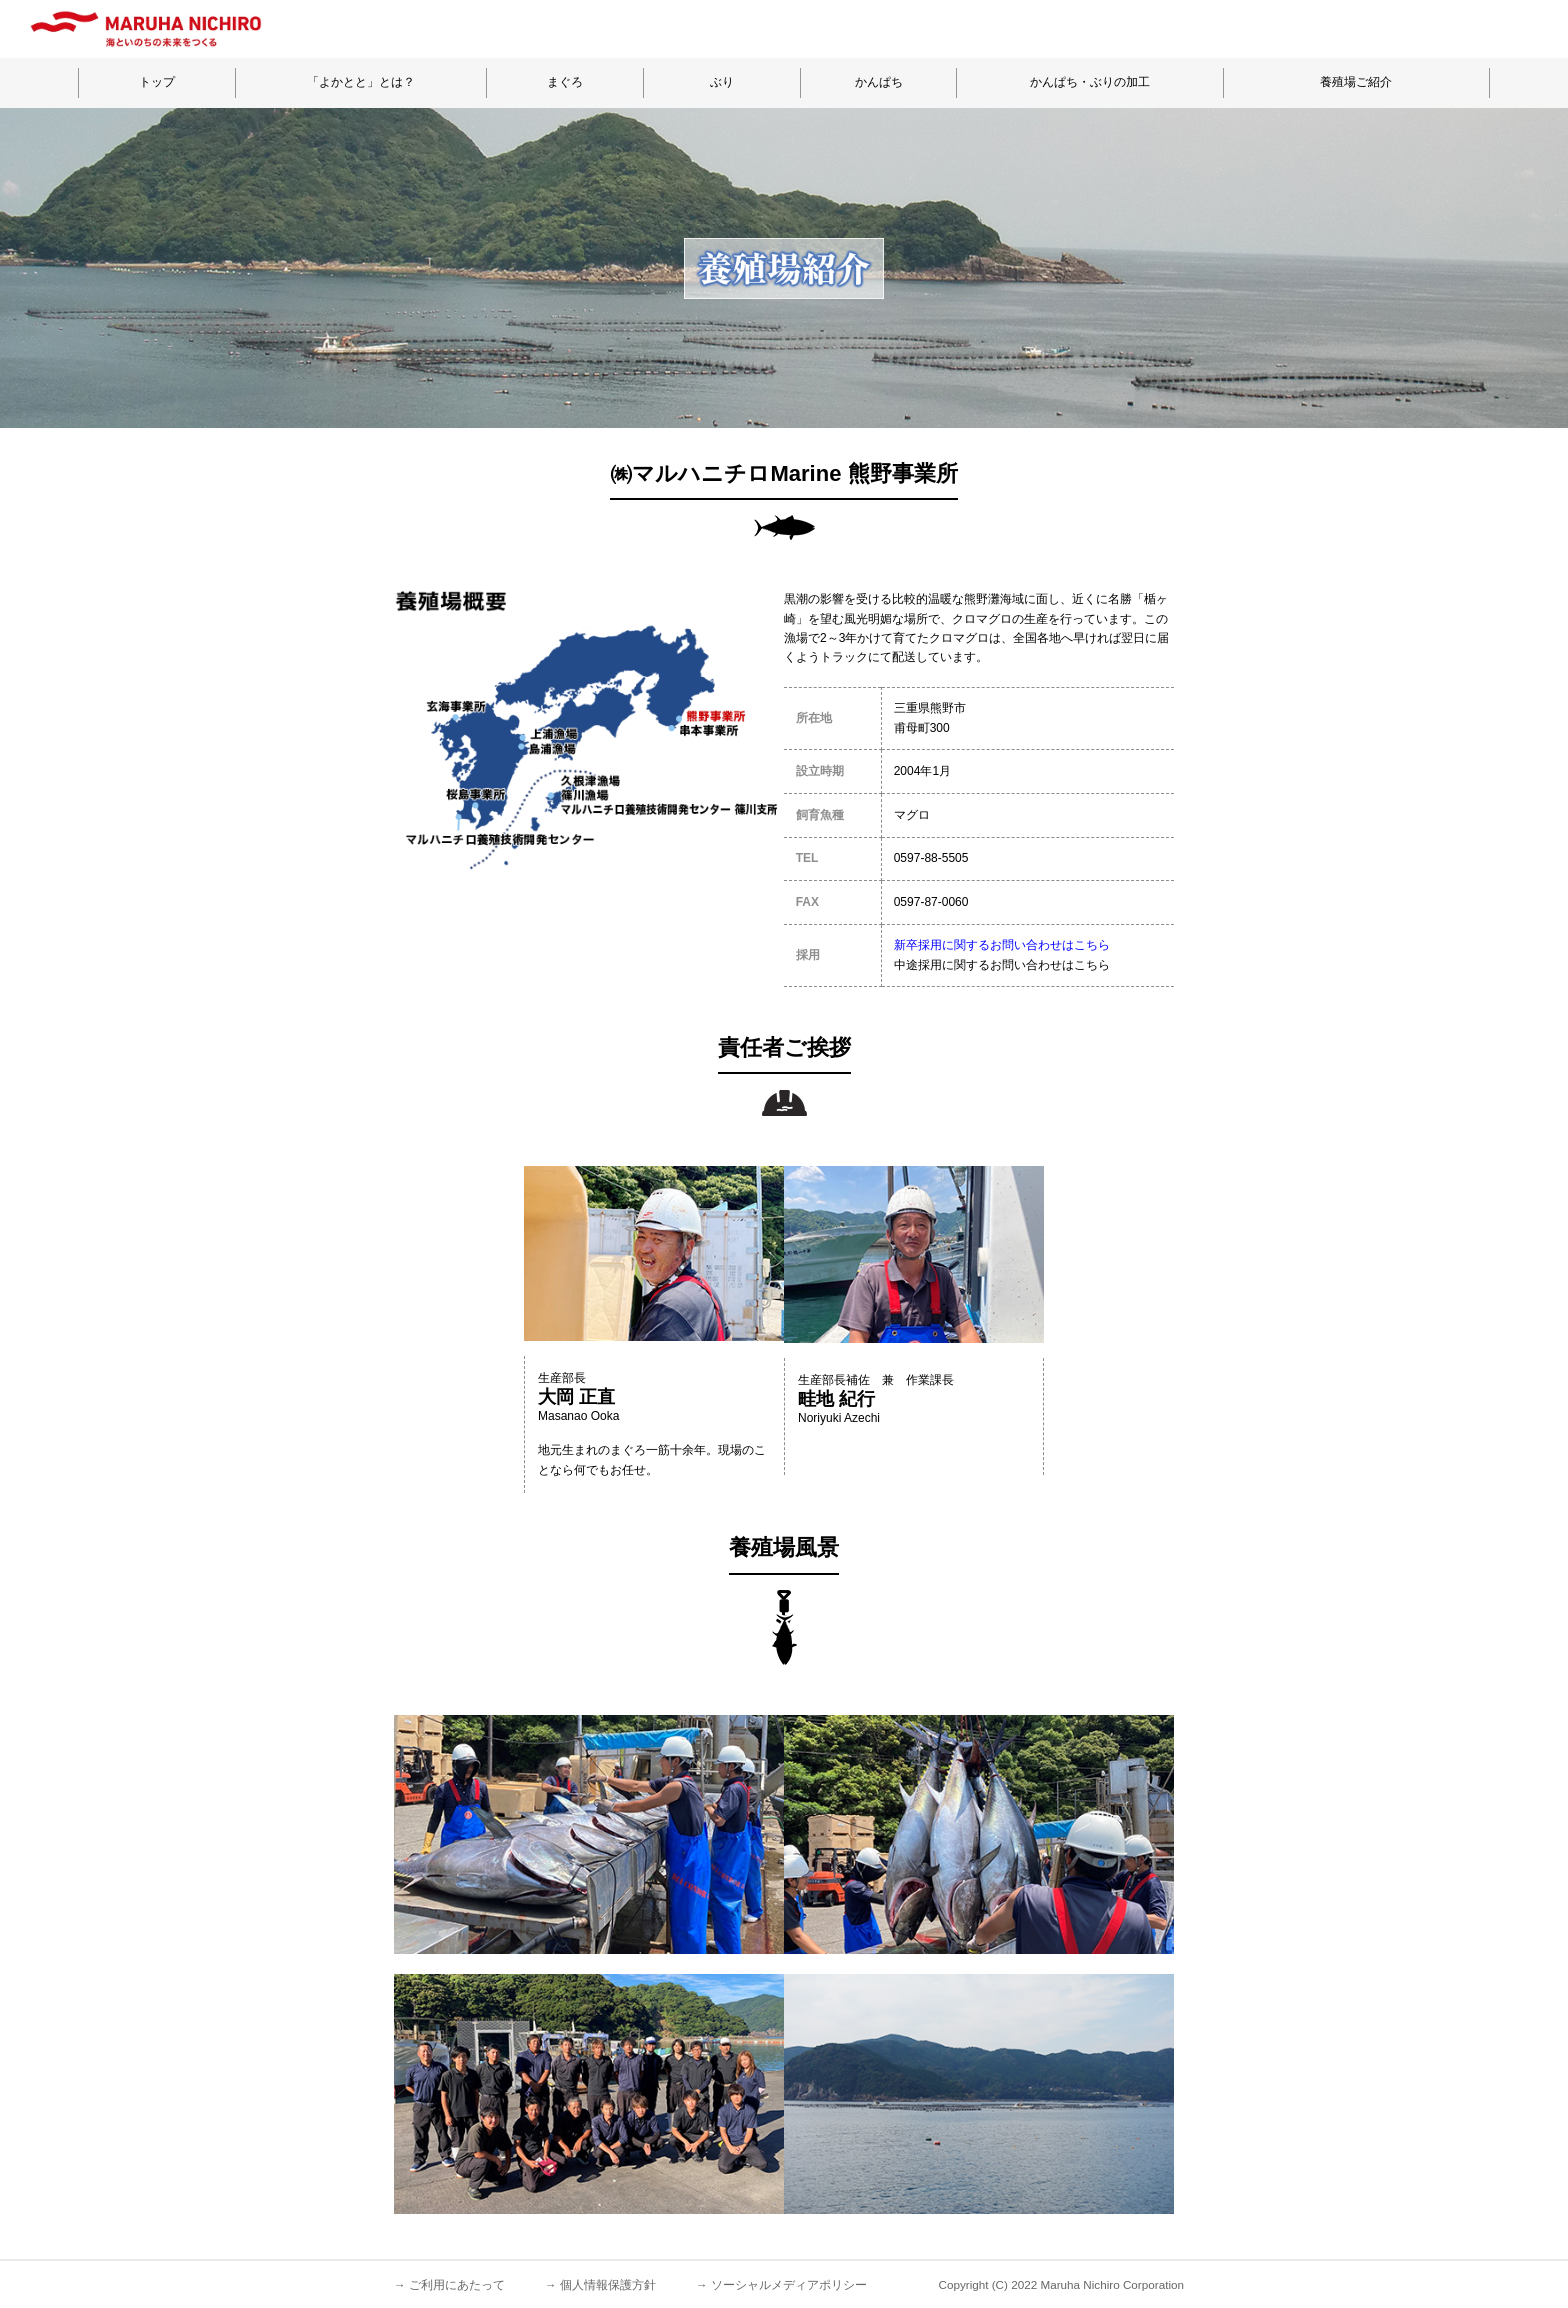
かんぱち (879, 82)
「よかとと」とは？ (361, 82)
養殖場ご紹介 (1356, 82)
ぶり (722, 82)
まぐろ (565, 82)
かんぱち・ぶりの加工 (1090, 82)
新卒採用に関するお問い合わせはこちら (1002, 945)
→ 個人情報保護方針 (600, 2284)
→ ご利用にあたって (449, 2284)
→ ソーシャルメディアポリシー (781, 2284)
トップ (157, 82)
